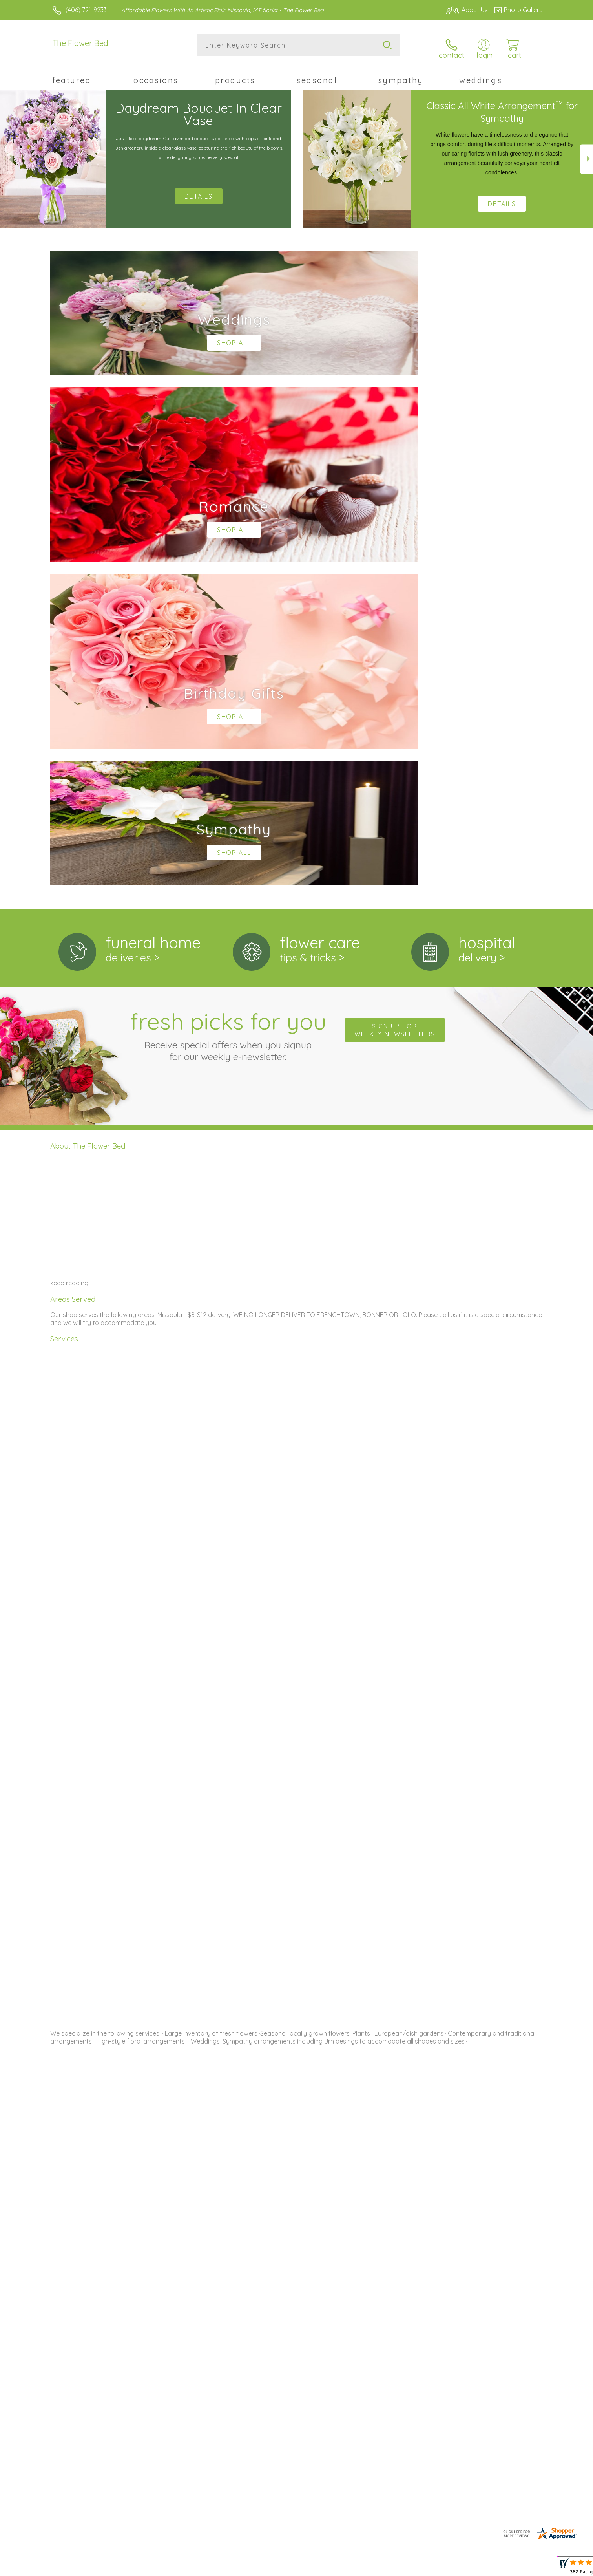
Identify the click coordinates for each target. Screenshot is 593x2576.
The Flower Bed (80, 43)
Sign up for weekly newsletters (394, 702)
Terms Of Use (371, 2568)
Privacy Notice (417, 2568)
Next (586, 153)
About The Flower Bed (87, 818)
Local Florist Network (473, 2568)
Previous (6, 153)
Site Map (522, 2568)
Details (502, 198)
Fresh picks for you (228, 706)
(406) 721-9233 (86, 10)
